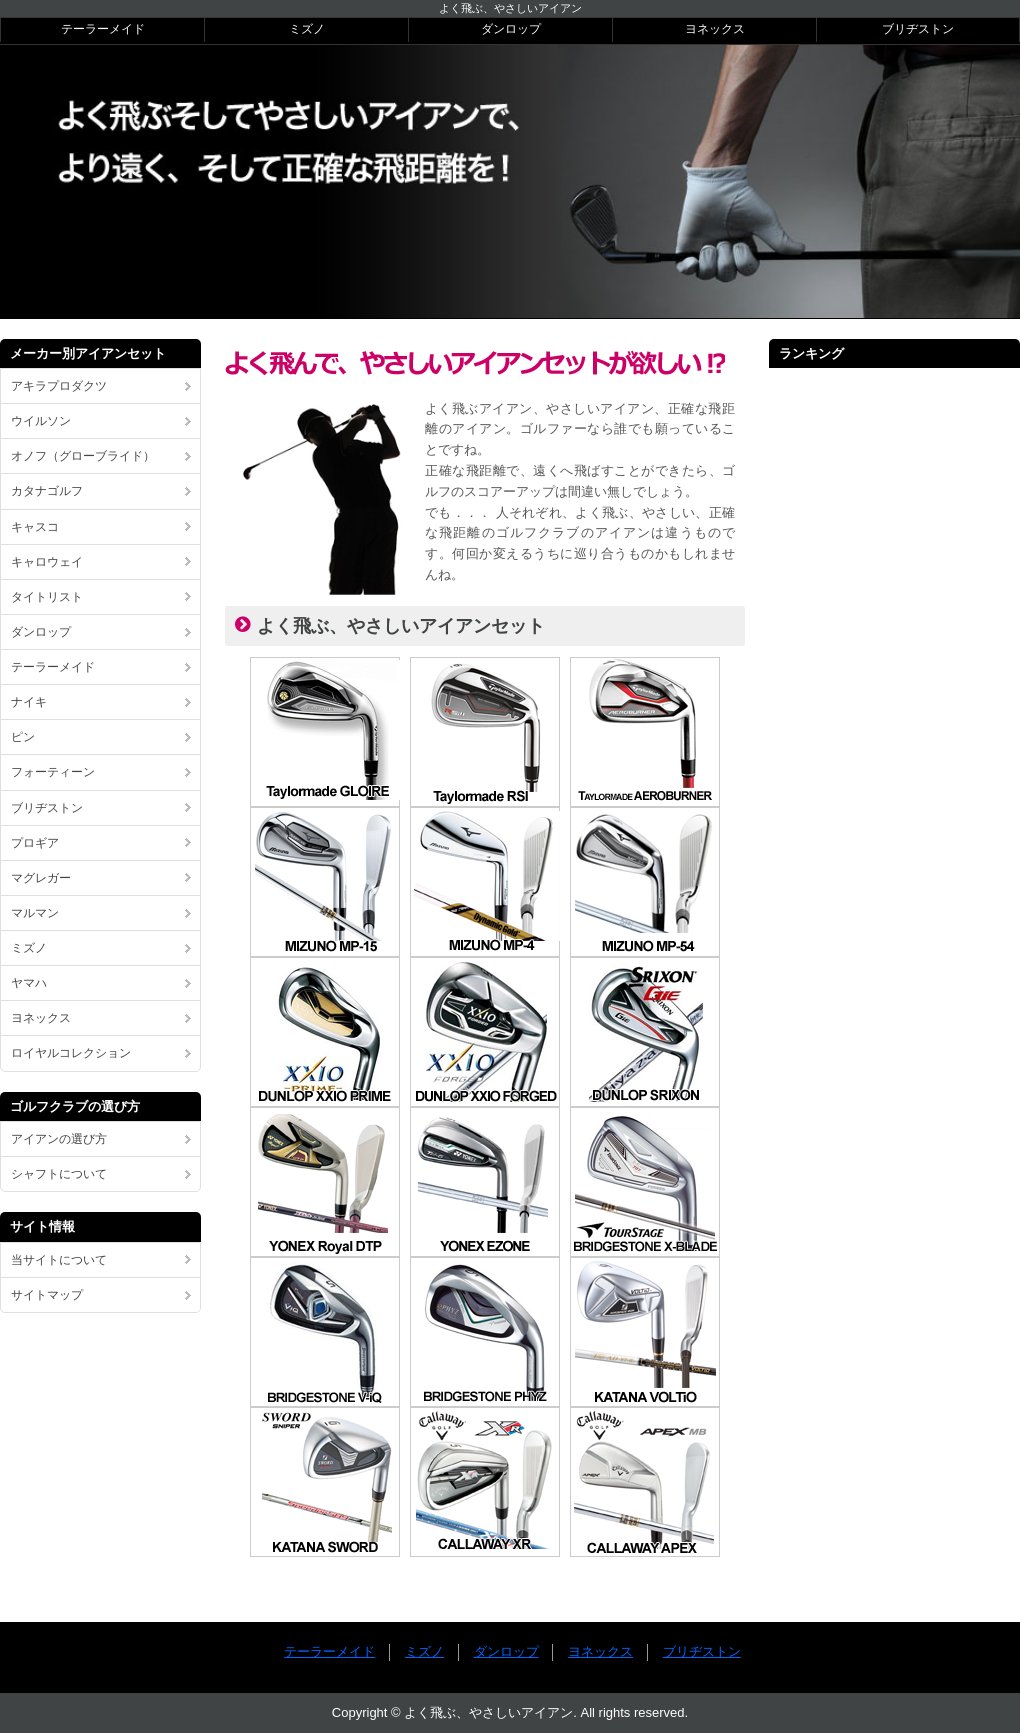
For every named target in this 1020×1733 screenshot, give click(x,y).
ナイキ (29, 702)
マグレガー (41, 878)
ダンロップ (511, 29)
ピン (23, 737)
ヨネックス (715, 29)
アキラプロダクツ (59, 386)
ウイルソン (41, 421)
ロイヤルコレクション (71, 1053)
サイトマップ (47, 1295)
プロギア (35, 843)
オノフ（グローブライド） (83, 456)
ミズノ (307, 29)
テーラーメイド (103, 29)
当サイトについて (59, 1260)
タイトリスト (47, 597)
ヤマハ (29, 983)
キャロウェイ (47, 562)
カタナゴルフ (47, 491)
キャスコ (35, 527)
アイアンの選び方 (59, 1139)
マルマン (35, 913)
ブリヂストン (918, 29)
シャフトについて (59, 1174)
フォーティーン (53, 772)
